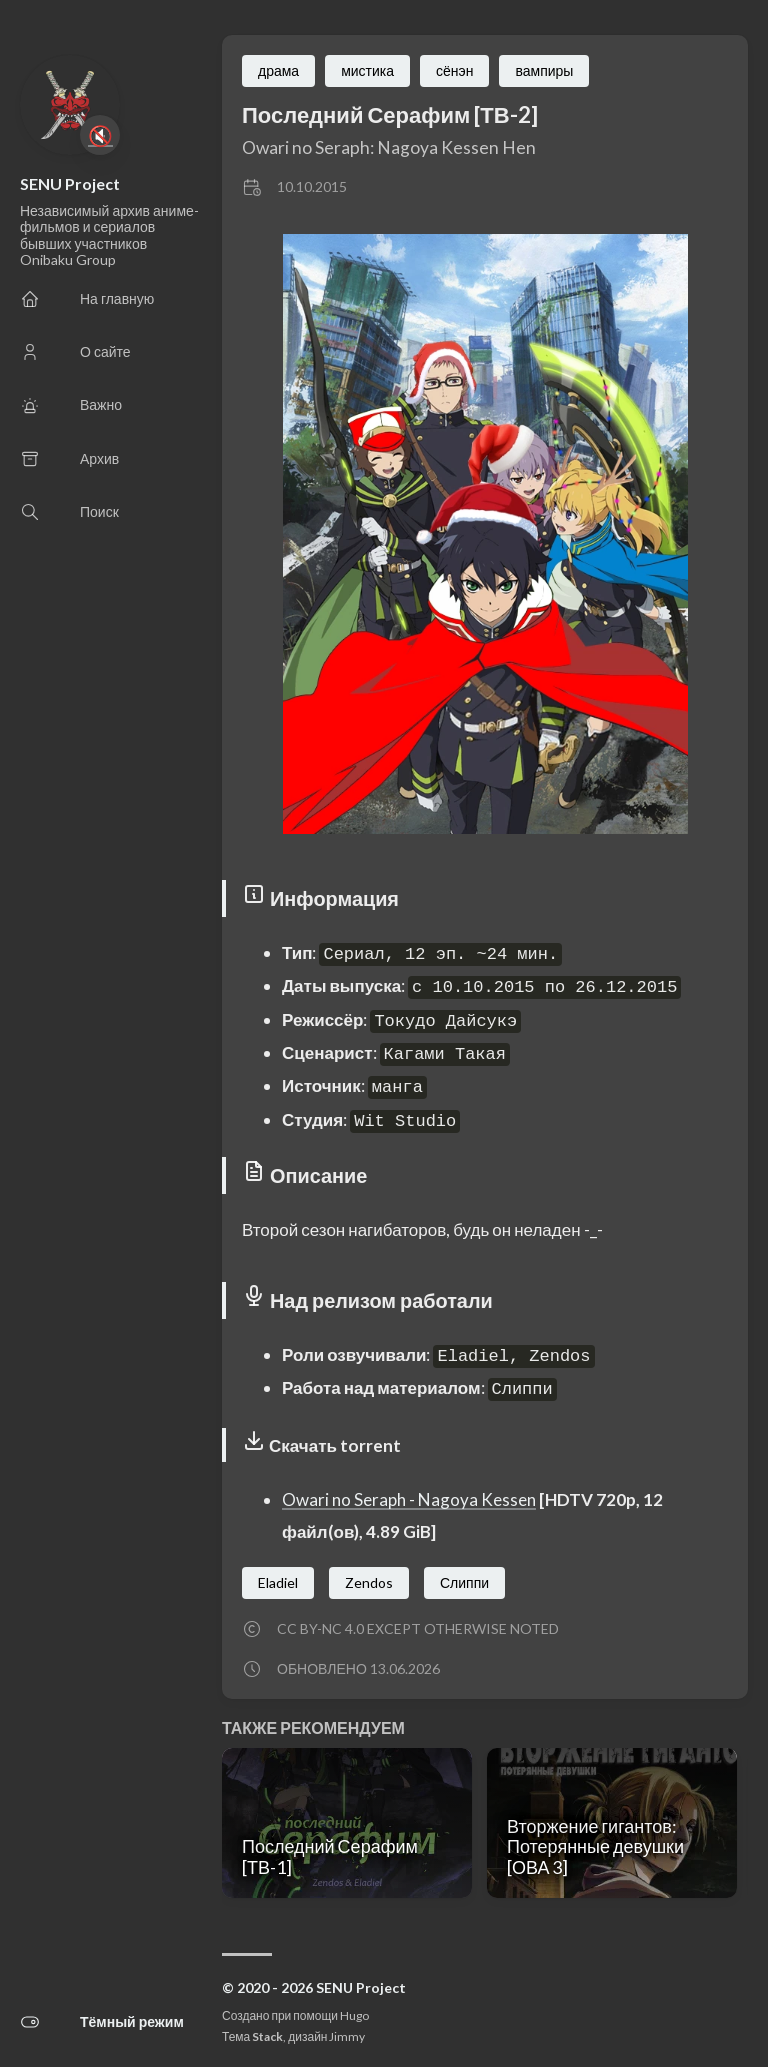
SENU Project (70, 183)
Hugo (354, 2015)
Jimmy (347, 2036)
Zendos (369, 1582)
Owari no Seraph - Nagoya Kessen (409, 1499)
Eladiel (278, 1582)
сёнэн (454, 70)
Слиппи (464, 1582)
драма (278, 70)
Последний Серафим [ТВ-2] (390, 114)
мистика (367, 70)
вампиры (544, 70)
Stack (267, 2036)
